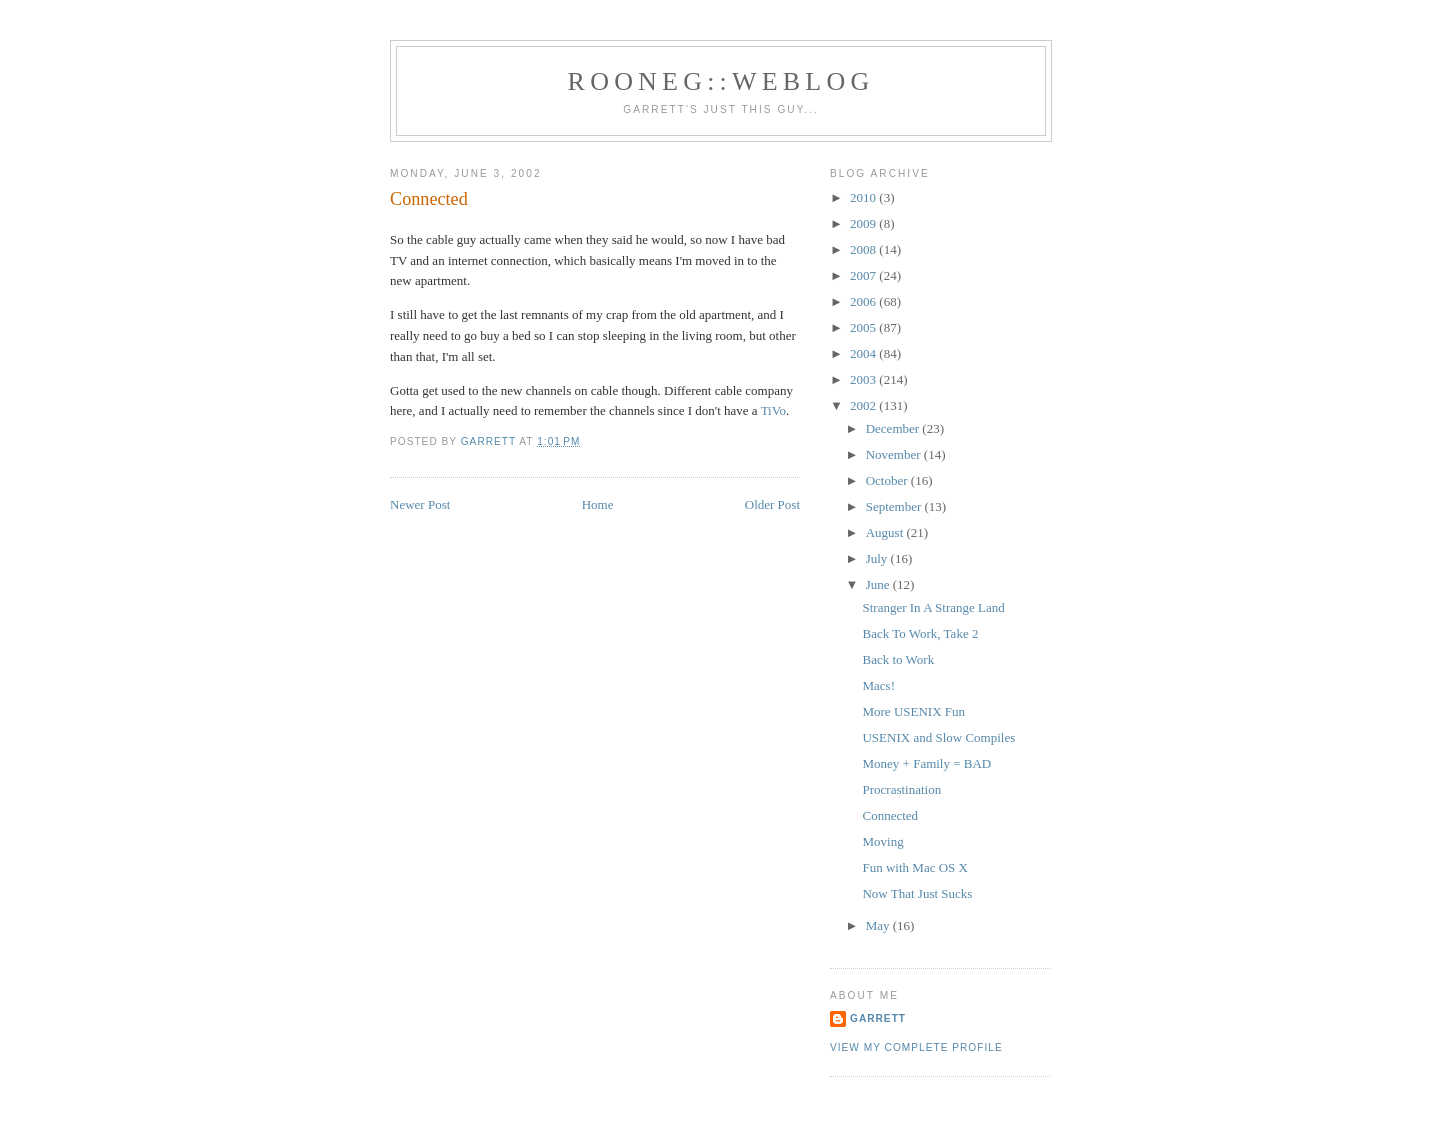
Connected (890, 815)
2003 (864, 379)
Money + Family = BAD (926, 763)
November (895, 454)
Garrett (878, 1018)
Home (598, 504)
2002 (864, 405)
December (894, 428)
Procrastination (901, 789)
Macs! (878, 685)
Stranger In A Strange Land (933, 607)
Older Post (772, 504)
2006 (864, 301)
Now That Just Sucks (917, 893)
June (879, 584)
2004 (864, 353)
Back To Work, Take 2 (920, 633)
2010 (864, 197)
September (895, 506)
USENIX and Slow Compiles (938, 737)
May (879, 925)
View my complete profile (916, 1047)
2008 (864, 249)
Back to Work (898, 659)
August (886, 532)
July (878, 558)
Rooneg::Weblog (721, 81)
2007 (864, 275)
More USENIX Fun (913, 711)
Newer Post (420, 504)
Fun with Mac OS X (914, 867)
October (888, 480)
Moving (882, 841)
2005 (864, 327)
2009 (864, 223)
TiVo (773, 410)
